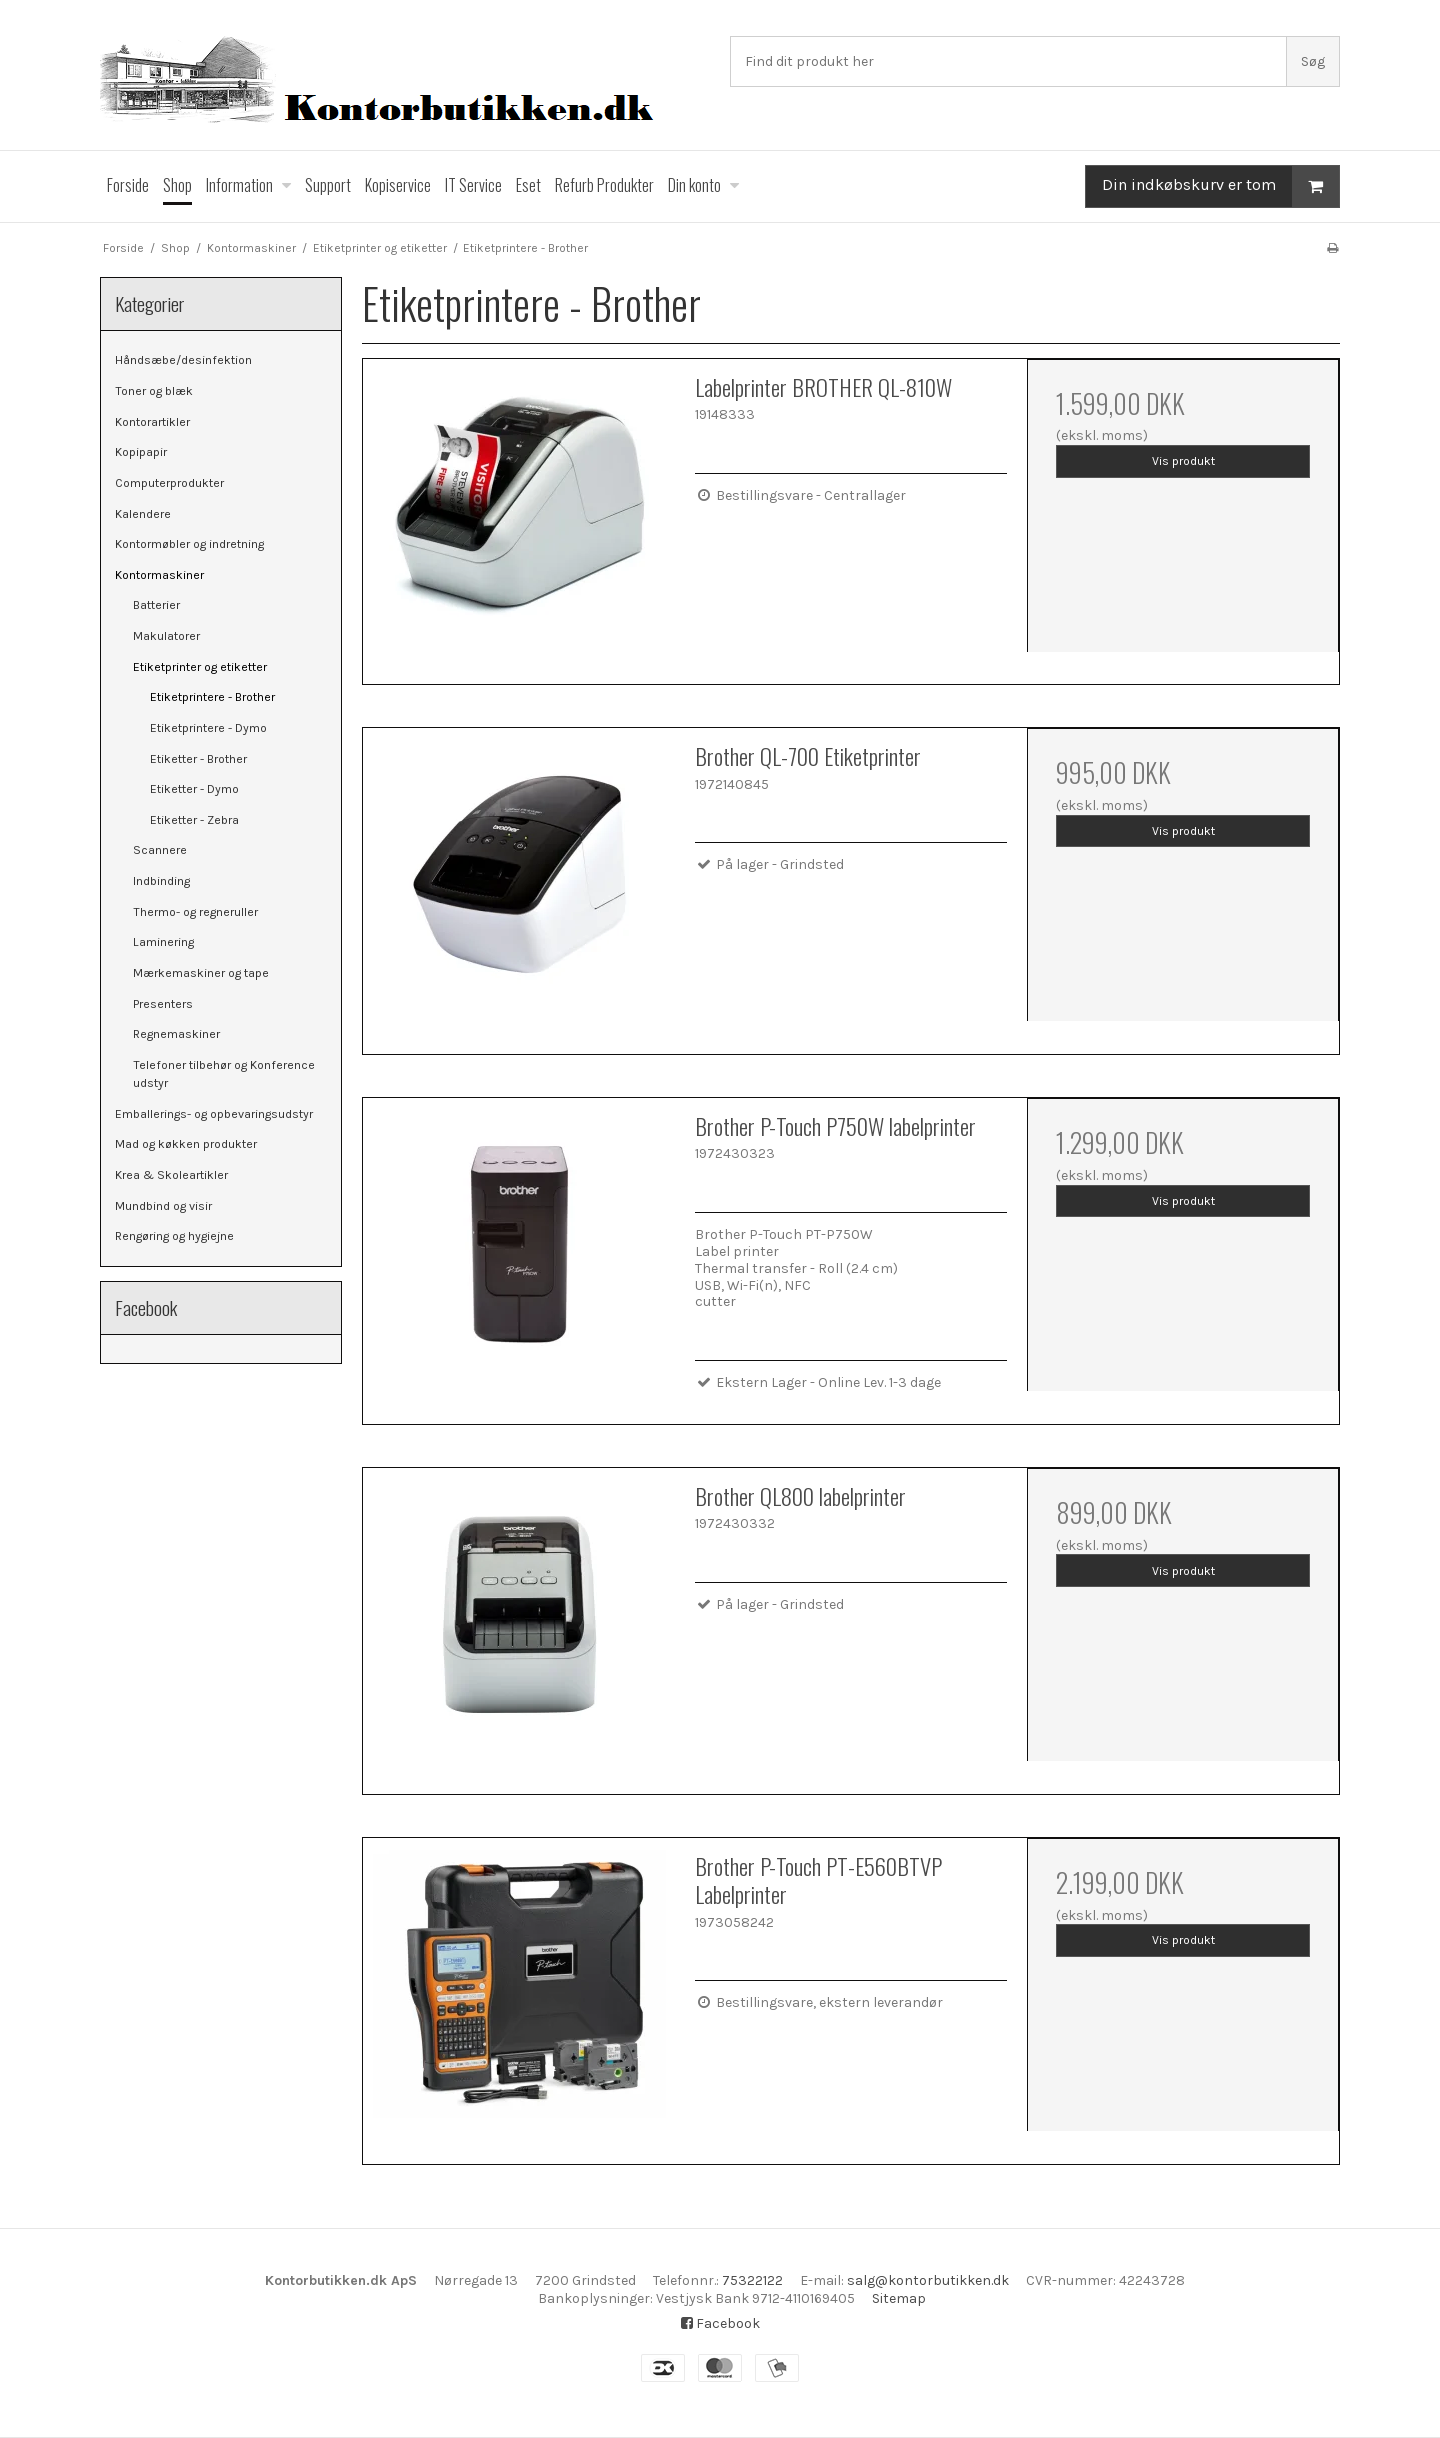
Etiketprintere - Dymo (208, 728)
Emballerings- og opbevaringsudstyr (214, 1114)
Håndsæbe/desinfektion (183, 360)
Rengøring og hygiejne (174, 1236)
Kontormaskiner (159, 575)
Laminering (163, 942)
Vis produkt (1183, 461)
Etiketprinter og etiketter (200, 667)
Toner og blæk (154, 391)
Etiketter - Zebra (194, 820)
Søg (1313, 61)
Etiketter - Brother (198, 759)
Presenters (163, 1004)
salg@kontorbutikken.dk (928, 2280)
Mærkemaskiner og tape (201, 973)
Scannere (160, 850)
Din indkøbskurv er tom (1220, 186)
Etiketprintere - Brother (212, 697)
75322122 (752, 2280)
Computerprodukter (169, 483)
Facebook (720, 2323)
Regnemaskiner (176, 1034)
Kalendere (143, 514)
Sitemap (899, 2298)
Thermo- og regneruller (195, 912)
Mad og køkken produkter (186, 1144)
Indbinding (161, 881)
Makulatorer (166, 636)
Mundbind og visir (163, 1206)
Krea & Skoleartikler (171, 1175)
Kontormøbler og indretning (189, 544)
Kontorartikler (152, 422)
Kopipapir (141, 452)
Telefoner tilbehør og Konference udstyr (224, 1074)
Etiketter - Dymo (194, 789)
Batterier (156, 605)
